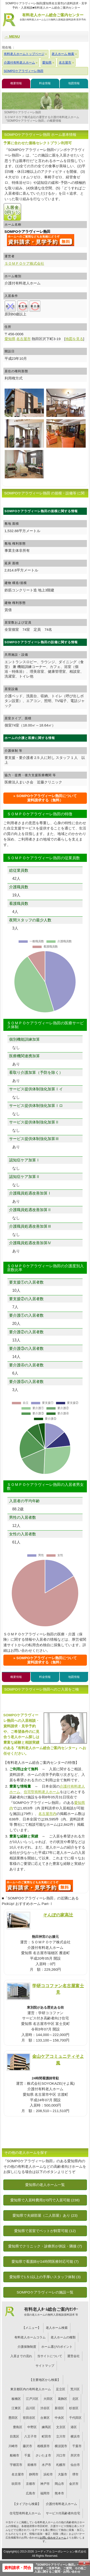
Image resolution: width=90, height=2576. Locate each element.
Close (84, 2563)
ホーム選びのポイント (56, 2346)
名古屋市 (18, 2474)
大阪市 (62, 2474)
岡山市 (59, 2484)
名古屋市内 (47, 1814)
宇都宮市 (16, 2465)
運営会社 (73, 2356)
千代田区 (75, 2418)
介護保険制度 (27, 2346)
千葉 (27, 2455)
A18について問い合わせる (39, 1886)
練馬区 (46, 2427)
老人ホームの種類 (63, 2337)
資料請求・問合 (17, 2568)
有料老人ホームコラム (30, 2337)
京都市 (30, 2484)
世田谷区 (29, 2418)
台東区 (45, 2418)
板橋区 (16, 2399)
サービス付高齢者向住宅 (63, 2513)
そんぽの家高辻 (58, 1914)
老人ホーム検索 (57, 2328)
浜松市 (48, 2474)
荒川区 (75, 2389)
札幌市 (61, 2465)
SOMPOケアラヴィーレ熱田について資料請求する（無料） (46, 798)
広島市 (30, 2493)
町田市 (46, 2436)
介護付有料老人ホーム (61, 2504)
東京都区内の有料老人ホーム (30, 2389)
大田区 (48, 2399)
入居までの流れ (21, 2356)
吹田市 (16, 2484)
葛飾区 (62, 2399)
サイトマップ (45, 2365)
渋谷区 (45, 2408)
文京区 (61, 2427)
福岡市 (45, 2493)
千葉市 (77, 2446)
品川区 (30, 2408)
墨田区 (13, 2418)
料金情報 (45, 83)
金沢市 (73, 2484)
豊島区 (17, 2427)
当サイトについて (49, 2356)
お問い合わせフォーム (53, 2537)
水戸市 (46, 2465)
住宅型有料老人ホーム (42, 1792)
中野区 (32, 2427)
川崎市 (13, 2446)
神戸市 (45, 2484)
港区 (74, 2427)
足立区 (60, 2389)
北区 (75, 2399)
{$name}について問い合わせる (40, 240)
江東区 (16, 2408)
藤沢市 (27, 2446)
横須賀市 (61, 2446)
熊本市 (59, 2493)
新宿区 (59, 2408)
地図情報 (74, 83)
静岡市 (33, 2474)
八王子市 (30, 2436)
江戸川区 (32, 2399)
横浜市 (75, 2436)
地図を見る (74, 339)
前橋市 (32, 2465)
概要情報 (16, 83)
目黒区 (14, 2436)
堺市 (75, 2474)
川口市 (61, 2455)
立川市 (61, 2436)
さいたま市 (43, 2455)
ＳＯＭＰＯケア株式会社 (24, 263)
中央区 (59, 2418)
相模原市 (43, 2446)
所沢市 (75, 2455)
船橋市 (14, 2455)
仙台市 (75, 2465)
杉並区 (73, 2408)
